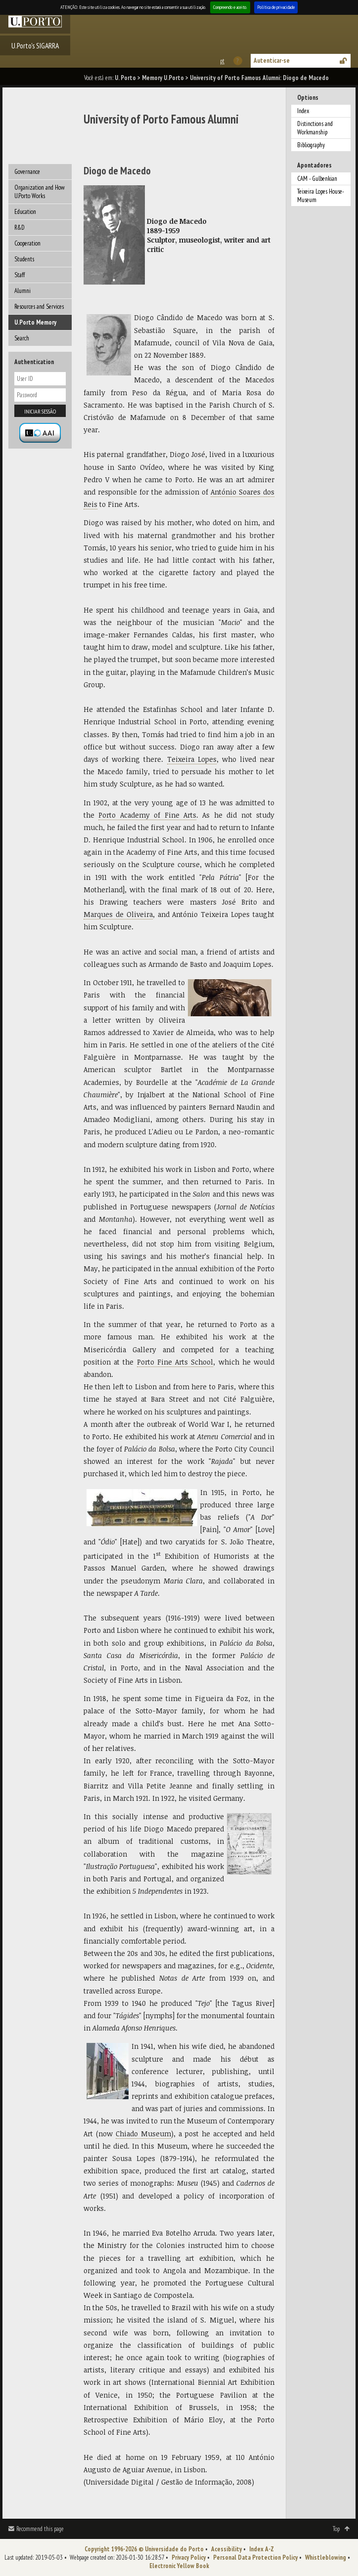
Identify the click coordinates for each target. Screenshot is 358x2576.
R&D (19, 227)
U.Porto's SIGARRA (35, 45)
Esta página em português (221, 61)
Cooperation (27, 243)
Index (303, 111)
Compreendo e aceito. (230, 7)
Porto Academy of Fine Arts (147, 815)
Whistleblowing (325, 2557)
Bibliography (311, 145)
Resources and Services (39, 306)
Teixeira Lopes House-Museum (320, 195)
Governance (27, 171)
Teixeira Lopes (192, 759)
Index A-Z (261, 2549)
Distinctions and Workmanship (315, 128)
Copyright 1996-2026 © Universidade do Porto (144, 2549)
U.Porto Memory (35, 322)
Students (24, 259)
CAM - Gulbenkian (317, 178)
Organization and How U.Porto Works (39, 191)
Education (25, 212)
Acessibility (226, 2549)
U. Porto (125, 78)
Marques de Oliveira (118, 914)
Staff (19, 275)
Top (336, 2529)
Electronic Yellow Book (179, 2566)
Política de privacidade (276, 7)
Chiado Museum (143, 2133)
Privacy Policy (189, 2557)
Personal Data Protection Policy (255, 2557)
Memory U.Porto (163, 78)
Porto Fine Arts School (175, 1362)
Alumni (22, 291)
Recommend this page (40, 2529)
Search (21, 338)
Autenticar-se (272, 60)
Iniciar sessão (40, 411)
